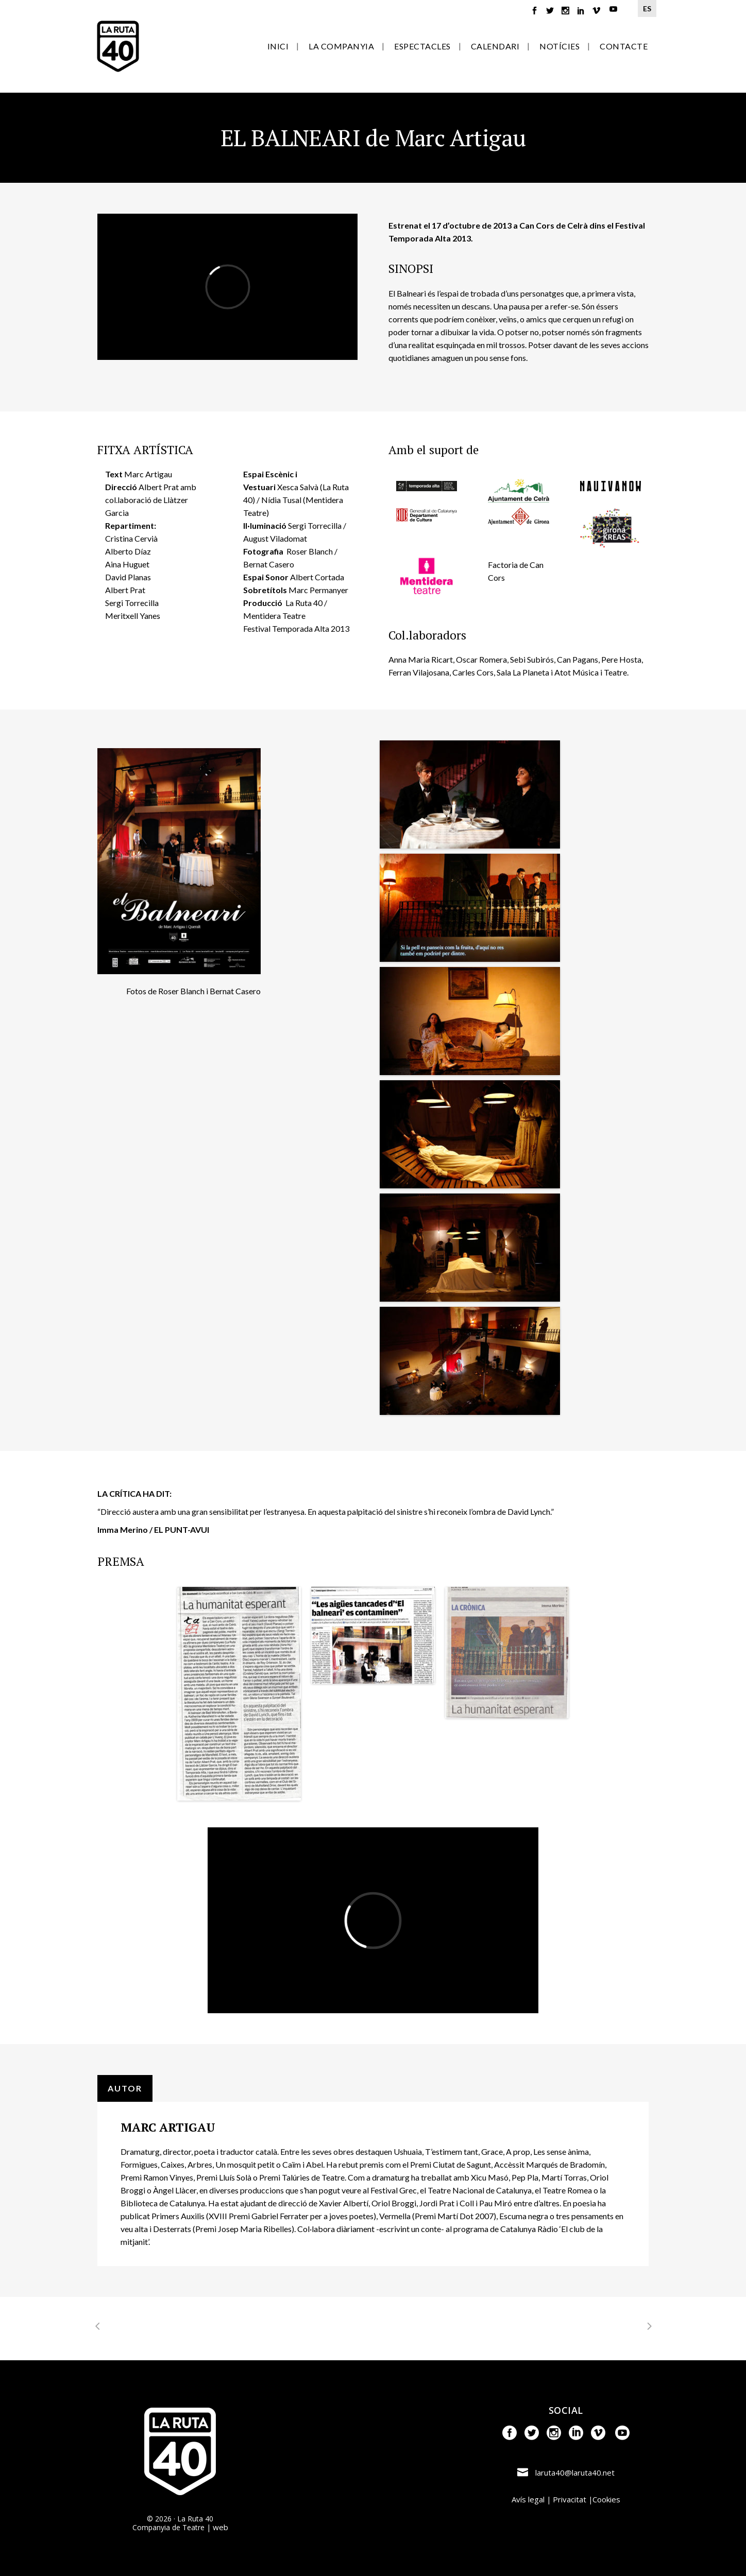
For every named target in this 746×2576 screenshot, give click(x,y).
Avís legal (528, 2499)
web (220, 2527)
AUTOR (125, 2088)
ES (647, 8)
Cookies (606, 2499)
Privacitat (569, 2499)
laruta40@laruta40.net (575, 2472)
